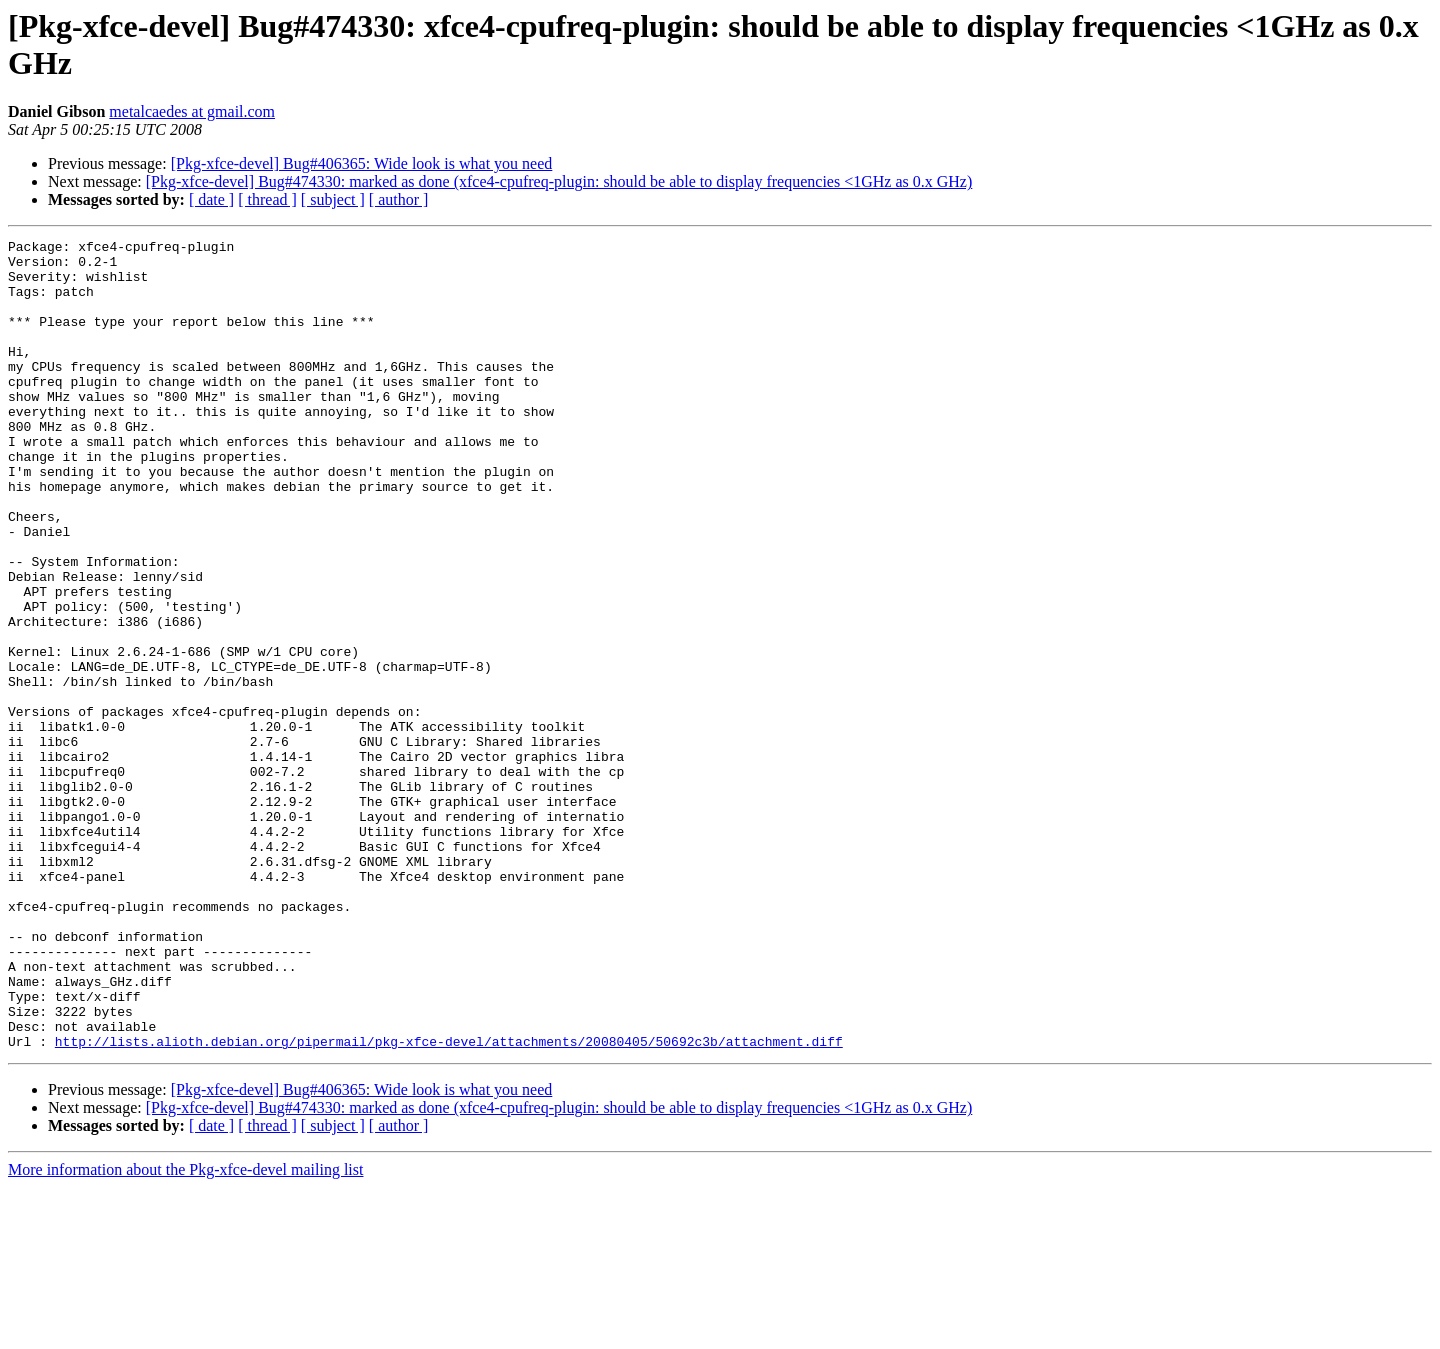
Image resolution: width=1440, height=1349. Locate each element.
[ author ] (399, 199)
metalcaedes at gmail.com (192, 111)
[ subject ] (333, 199)
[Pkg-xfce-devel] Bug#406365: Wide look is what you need (362, 163)
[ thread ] (267, 199)
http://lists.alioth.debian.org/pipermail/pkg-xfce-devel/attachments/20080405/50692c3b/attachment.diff (449, 1203)
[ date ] (211, 199)
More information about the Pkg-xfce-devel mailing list (185, 1331)
